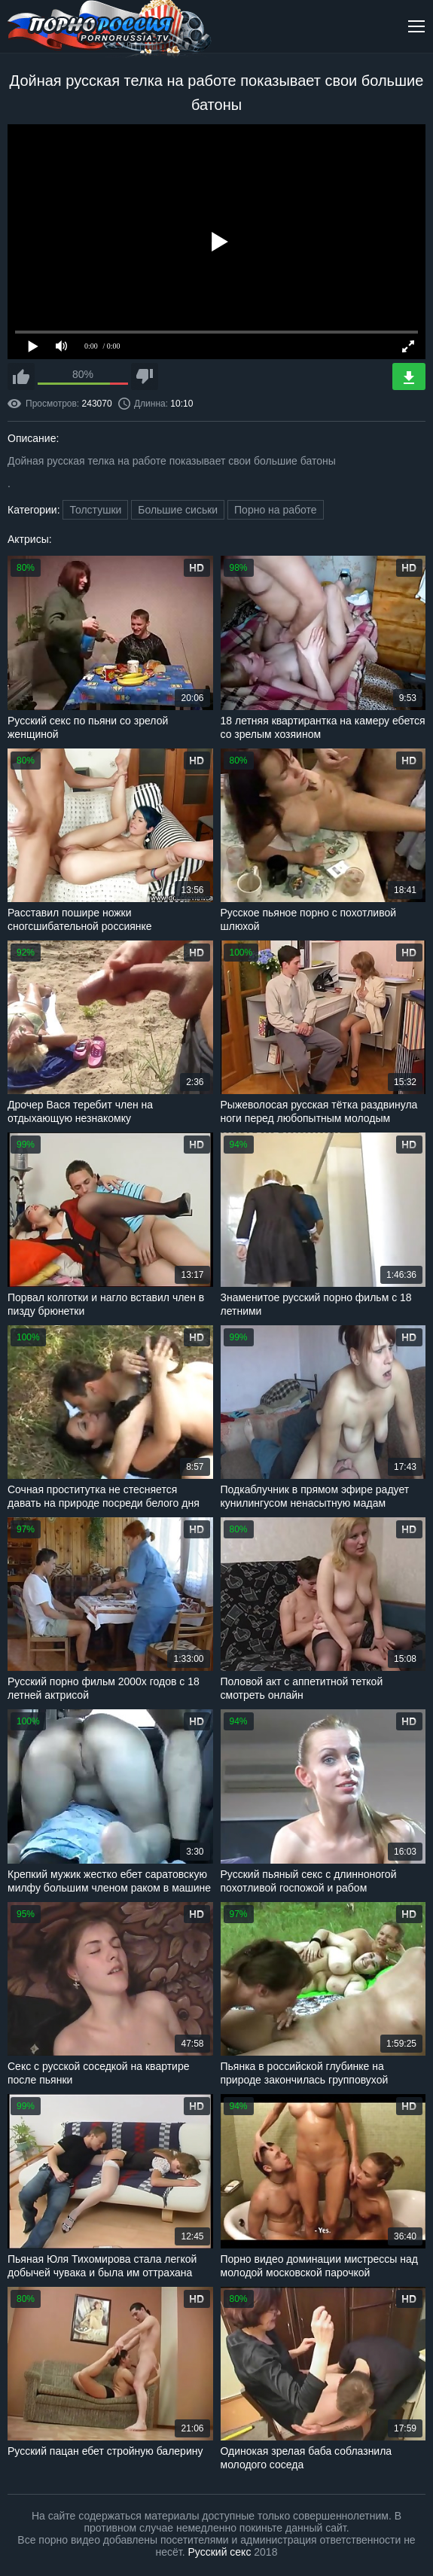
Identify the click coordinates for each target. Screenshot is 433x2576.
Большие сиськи (178, 510)
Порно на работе (275, 510)
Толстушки (95, 510)
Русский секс (220, 2552)
